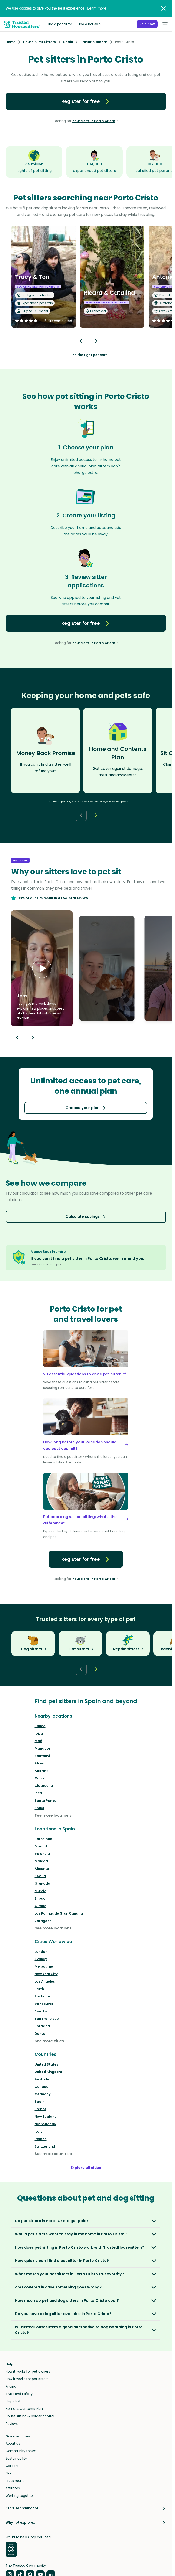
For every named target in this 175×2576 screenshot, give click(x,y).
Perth (39, 1989)
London (41, 1951)
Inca (38, 1793)
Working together (20, 2495)
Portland (42, 2026)
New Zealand (46, 2116)
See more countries (53, 2153)
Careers (12, 2465)
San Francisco (47, 2018)
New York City (46, 1974)
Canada (42, 2086)
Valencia (42, 1853)
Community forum (21, 2451)
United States (46, 2064)
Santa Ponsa (45, 1800)
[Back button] (81, 340)
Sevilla (40, 1876)
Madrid (41, 1846)
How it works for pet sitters (27, 2379)
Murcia (40, 1891)
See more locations (53, 1815)
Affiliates (13, 2488)
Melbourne (44, 1966)
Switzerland (45, 2146)
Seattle (41, 2011)
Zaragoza (43, 1920)
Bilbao (40, 1898)
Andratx (42, 1770)
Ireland (41, 2139)
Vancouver (44, 2003)
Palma (40, 1726)
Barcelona (43, 1838)
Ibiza (39, 1733)
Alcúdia (41, 1763)
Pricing (11, 2386)
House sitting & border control (30, 2416)
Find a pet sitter (59, 24)
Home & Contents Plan (24, 2408)
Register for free (85, 101)
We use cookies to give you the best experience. (56, 8)
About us (13, 2443)
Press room (15, 2480)
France (40, 2109)
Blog (9, 2473)
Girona (40, 1906)
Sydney (41, 1959)
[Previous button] (17, 1037)
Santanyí (42, 1756)
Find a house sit (90, 24)
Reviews (12, 2423)
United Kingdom (48, 2071)
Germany (42, 2094)
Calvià (40, 1778)
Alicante (42, 1868)
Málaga (41, 1861)
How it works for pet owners (28, 2371)
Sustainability (16, 2458)
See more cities (49, 2041)
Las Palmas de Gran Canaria (59, 1913)
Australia (42, 2079)
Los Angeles (45, 1981)
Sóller (39, 1808)
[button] (42, 968)
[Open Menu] (165, 24)
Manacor (42, 1748)
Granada (42, 1883)
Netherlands (45, 2124)
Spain (39, 2101)
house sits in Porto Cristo (93, 121)
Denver (41, 2033)
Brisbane (42, 1996)
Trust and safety (19, 2393)
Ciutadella (44, 1785)
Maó (38, 1741)
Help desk (13, 2401)
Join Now (147, 24)
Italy (38, 2131)
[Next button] (96, 340)
